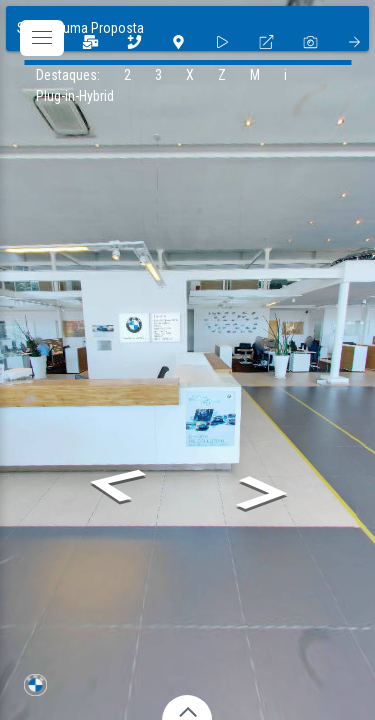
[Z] (222, 75)
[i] (285, 75)
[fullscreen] (266, 42)
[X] (190, 75)
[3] (90, 42)
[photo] (310, 42)
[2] (134, 42)
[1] (178, 42)
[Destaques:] (68, 75)
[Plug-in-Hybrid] (75, 96)
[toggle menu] (42, 38)
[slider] (222, 42)
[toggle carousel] (188, 705)
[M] (255, 75)
